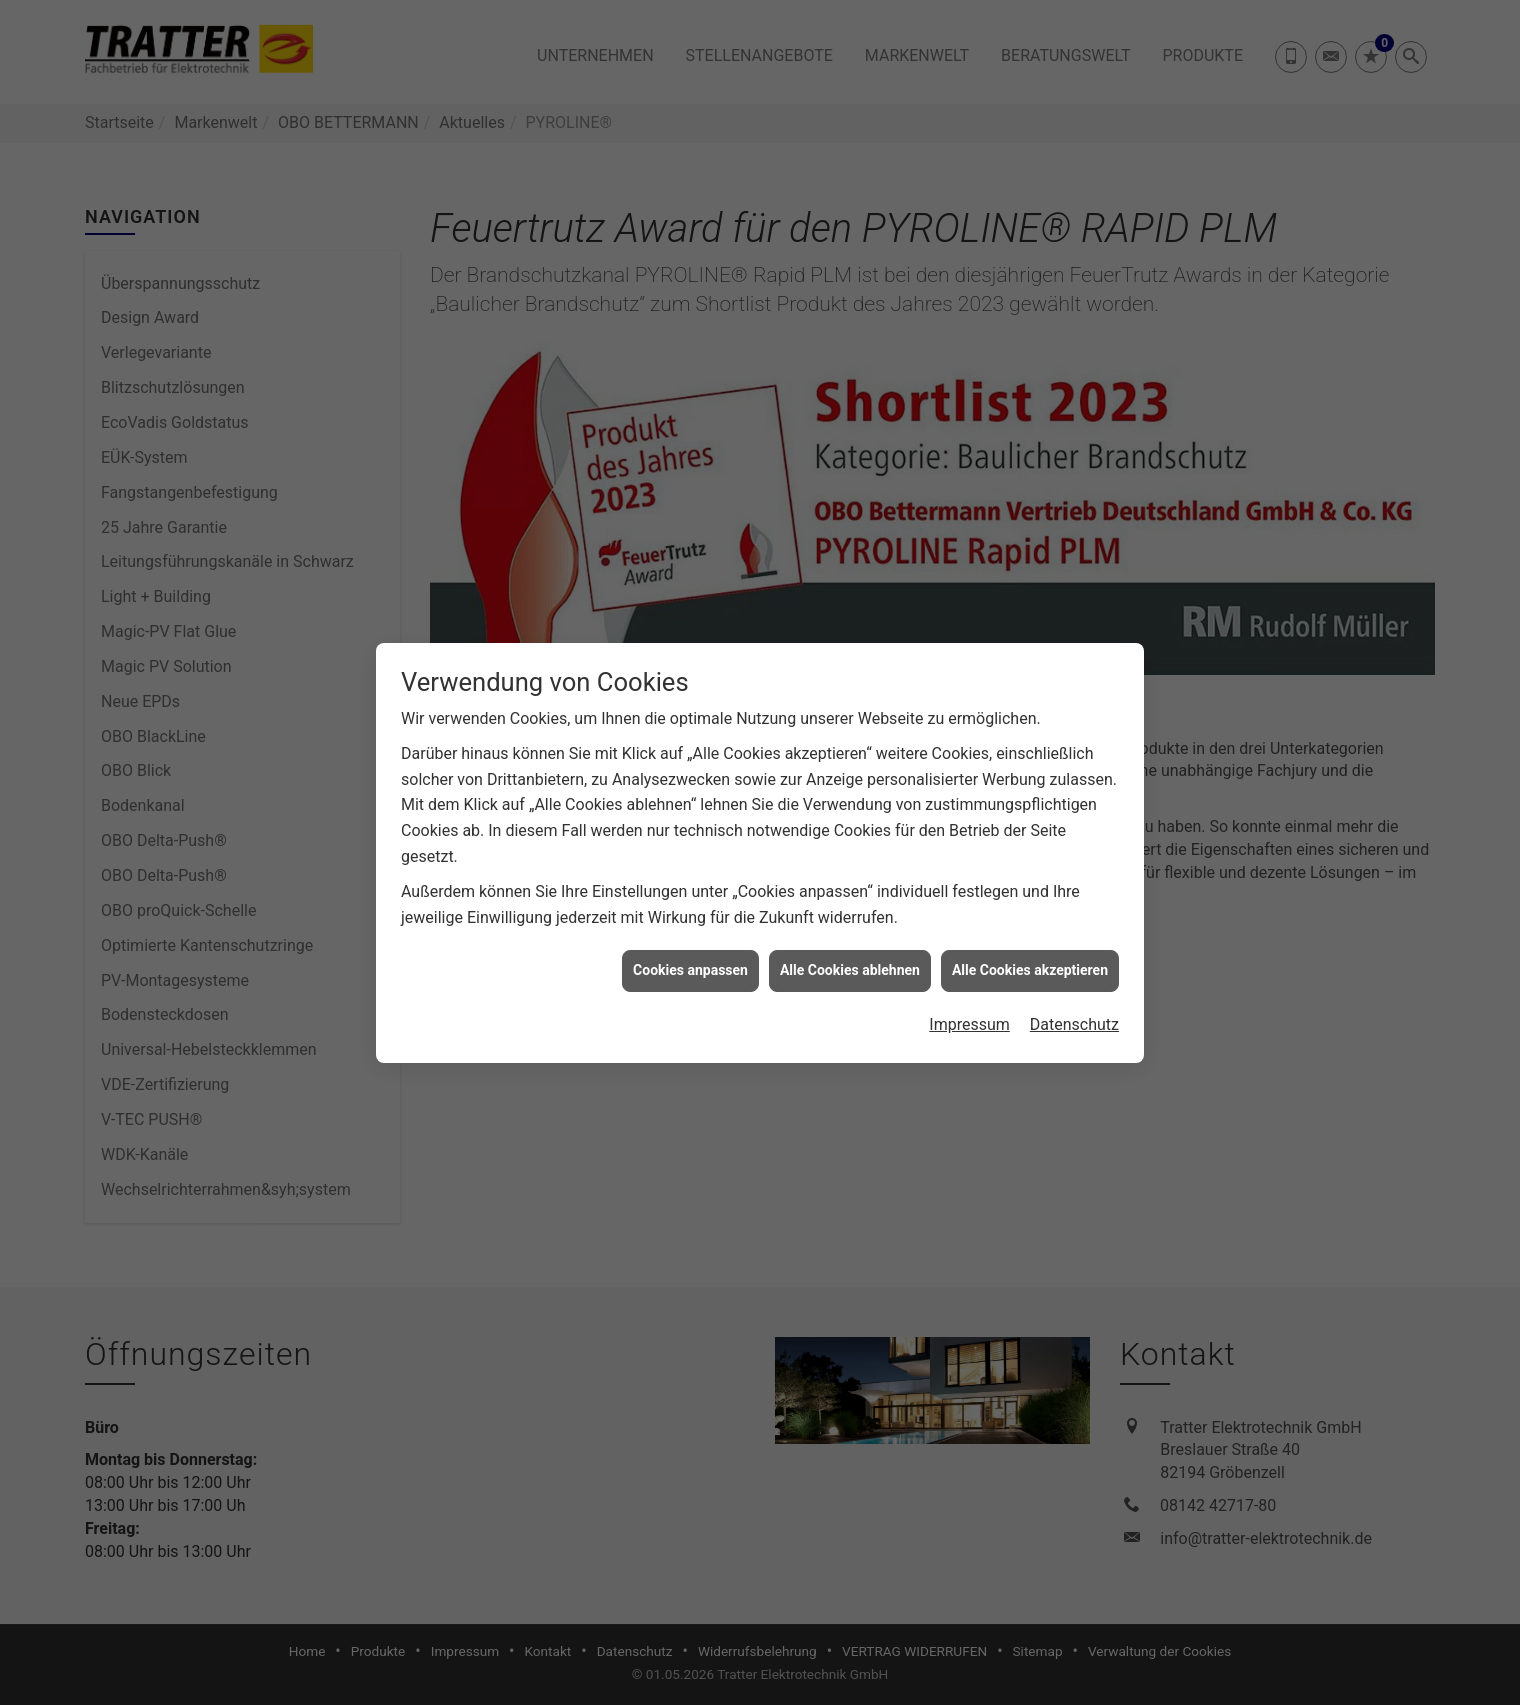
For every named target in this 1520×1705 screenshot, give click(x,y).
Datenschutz (1074, 1005)
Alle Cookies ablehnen (850, 951)
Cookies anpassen (690, 951)
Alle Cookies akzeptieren (1030, 951)
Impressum (969, 1005)
